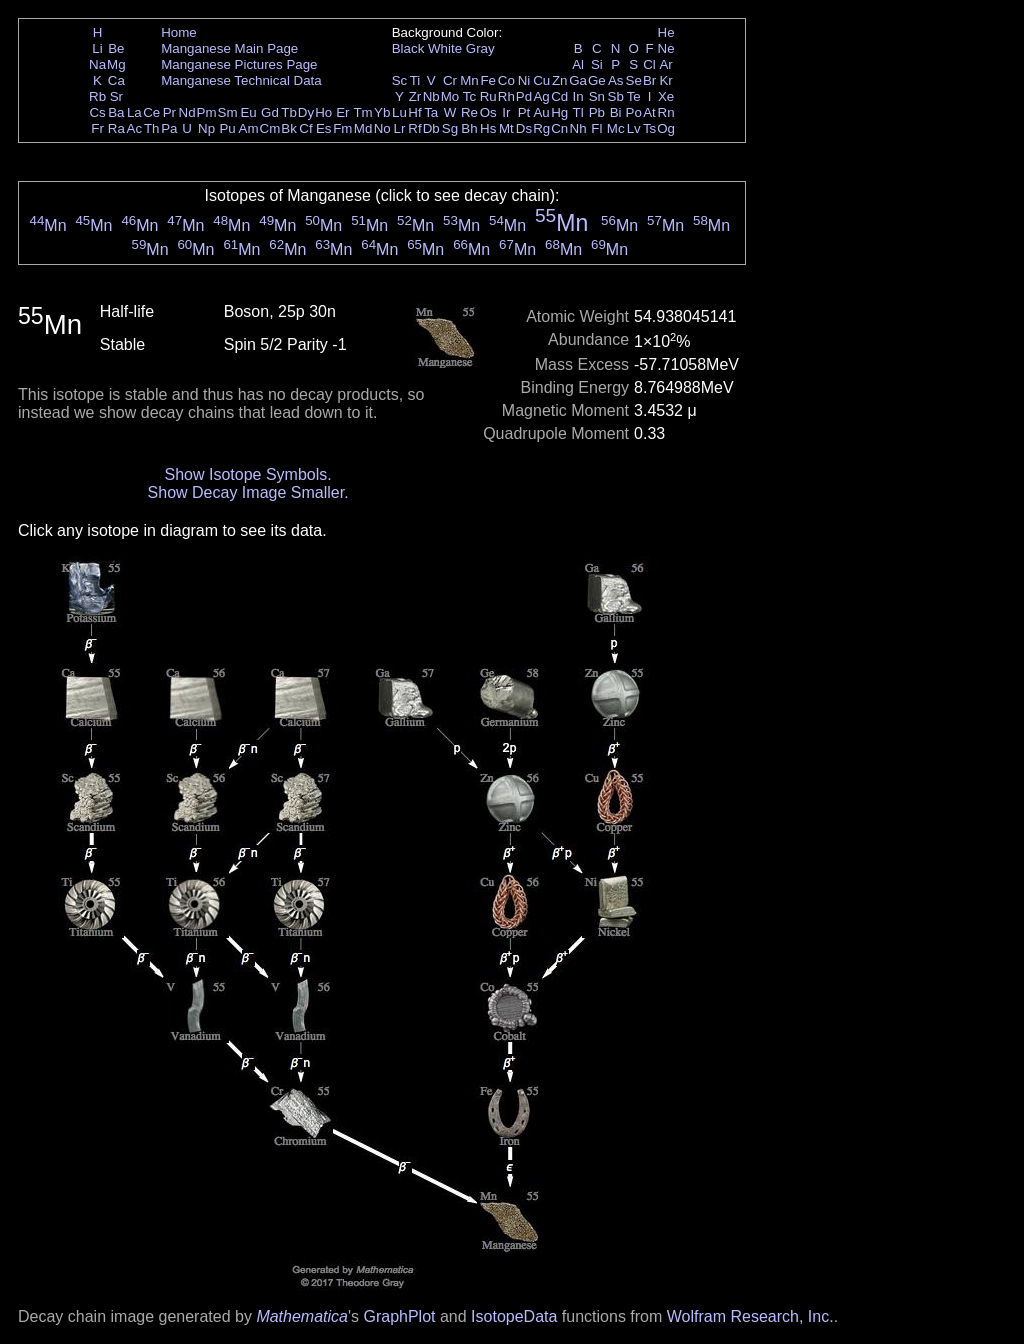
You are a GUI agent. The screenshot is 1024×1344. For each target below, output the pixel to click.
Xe (666, 96)
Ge (597, 80)
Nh (578, 128)
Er (342, 112)
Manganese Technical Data (241, 80)
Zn (560, 80)
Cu (541, 80)
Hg (559, 112)
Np (206, 128)
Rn (666, 112)
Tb (289, 112)
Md (363, 128)
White (445, 48)
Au (541, 112)
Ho (323, 112)
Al (578, 64)
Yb (382, 112)
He (666, 32)
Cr (450, 80)
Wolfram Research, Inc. (750, 1316)
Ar (665, 64)
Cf (305, 128)
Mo (450, 96)
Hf (414, 112)
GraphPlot (399, 1316)
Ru (488, 96)
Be (116, 48)
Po (634, 112)
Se (634, 80)
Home (179, 32)
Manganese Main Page (229, 48)
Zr (415, 96)
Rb (97, 96)
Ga (578, 80)
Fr (97, 128)
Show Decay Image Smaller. (248, 492)
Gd (270, 112)
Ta (431, 112)
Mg (116, 64)
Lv (634, 128)
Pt (524, 112)
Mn (469, 80)
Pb (597, 112)
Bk (289, 128)
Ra (116, 128)
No (382, 128)
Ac (135, 128)
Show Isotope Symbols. (247, 474)
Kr (665, 80)
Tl (578, 112)
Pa (169, 128)
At (649, 112)
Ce (151, 112)
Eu (248, 112)
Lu (399, 112)
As (616, 80)
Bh (469, 128)
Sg (450, 128)
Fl (596, 128)
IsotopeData (514, 1316)
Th (152, 128)
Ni (524, 80)
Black (408, 48)
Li (97, 48)
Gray (480, 48)
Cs (97, 112)
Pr (169, 112)
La (134, 112)
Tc (469, 96)
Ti (415, 80)
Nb (431, 96)
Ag (541, 96)
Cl (649, 64)
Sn (597, 96)
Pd (524, 96)
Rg (541, 128)
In (578, 96)
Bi (616, 112)
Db (431, 128)
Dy (306, 112)
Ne (666, 48)
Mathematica (302, 1316)
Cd (559, 96)
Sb (616, 96)
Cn (559, 128)
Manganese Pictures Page (239, 64)
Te (634, 96)
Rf (414, 128)
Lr (400, 128)
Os (488, 112)
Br (649, 80)
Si (597, 64)
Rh (506, 96)
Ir (506, 112)
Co (506, 80)
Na (97, 64)
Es (324, 128)
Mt (506, 128)
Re (469, 112)
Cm (270, 128)
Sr (116, 96)
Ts (649, 128)
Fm (342, 128)
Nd (187, 112)
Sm (228, 112)
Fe (488, 80)
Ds (524, 128)
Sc (400, 80)
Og (666, 128)
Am (249, 128)
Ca (116, 80)
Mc (616, 128)
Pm (207, 112)
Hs (488, 128)
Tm (362, 112)
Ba (116, 112)
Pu (227, 128)
